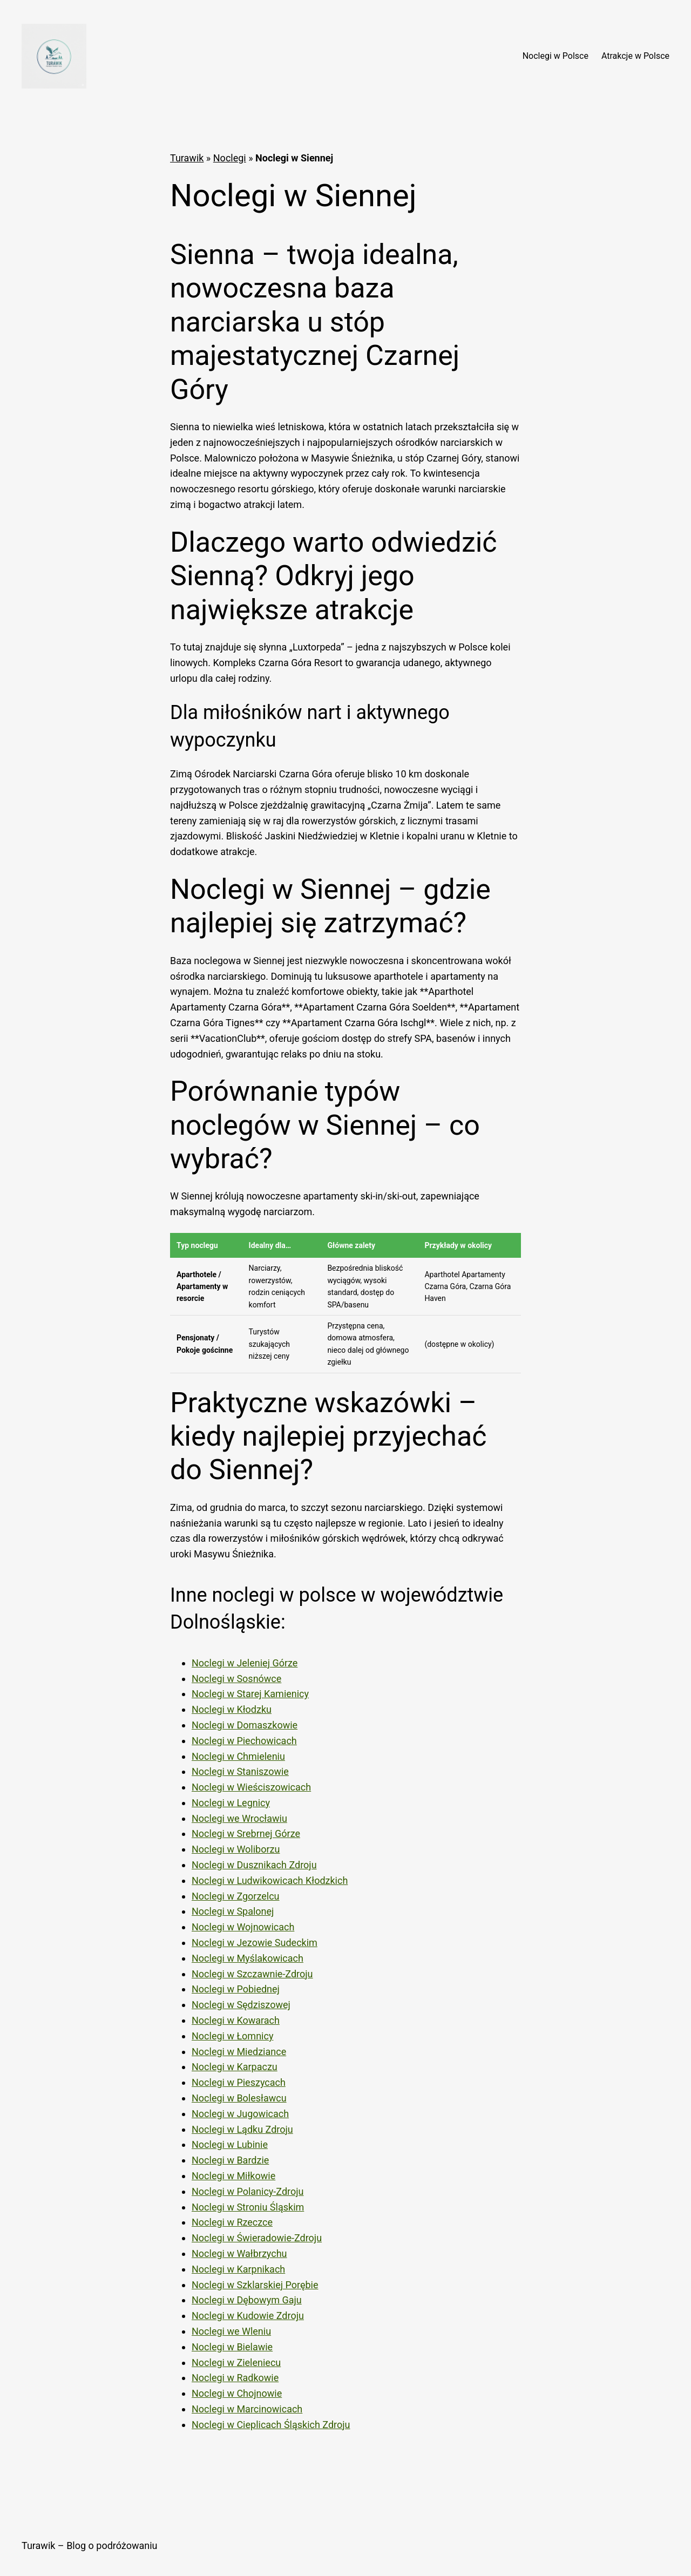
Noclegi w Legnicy (231, 1802)
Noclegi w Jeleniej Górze (244, 1663)
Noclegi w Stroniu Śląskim (248, 2207)
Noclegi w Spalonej (233, 1911)
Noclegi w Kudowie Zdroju (248, 2315)
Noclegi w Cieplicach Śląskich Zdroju (271, 2424)
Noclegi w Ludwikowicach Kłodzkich (270, 1880)
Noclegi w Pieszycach (239, 2082)
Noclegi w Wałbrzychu (239, 2253)
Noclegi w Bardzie (230, 2160)
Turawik (187, 158)
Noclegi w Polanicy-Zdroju (247, 2191)
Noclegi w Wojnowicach (243, 1927)
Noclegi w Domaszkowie (244, 1725)
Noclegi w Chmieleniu (238, 1756)
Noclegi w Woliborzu (236, 1849)
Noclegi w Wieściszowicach (251, 1787)
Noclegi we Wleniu (231, 2331)
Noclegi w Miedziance (239, 2051)
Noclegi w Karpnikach (238, 2269)
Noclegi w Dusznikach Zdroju (254, 1864)
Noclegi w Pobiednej (236, 1989)
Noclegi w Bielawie (232, 2347)
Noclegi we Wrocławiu (239, 1818)
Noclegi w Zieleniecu (236, 2362)
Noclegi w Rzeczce (232, 2222)
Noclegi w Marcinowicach (247, 2409)
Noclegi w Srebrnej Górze (246, 1833)
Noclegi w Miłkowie (233, 2175)
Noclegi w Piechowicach (244, 1740)
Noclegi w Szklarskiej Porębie (255, 2284)
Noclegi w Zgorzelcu (236, 1896)
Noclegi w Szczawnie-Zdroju (252, 1974)
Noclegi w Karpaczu (234, 2066)
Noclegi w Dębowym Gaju (247, 2300)
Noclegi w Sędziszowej (241, 2004)
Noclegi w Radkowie (235, 2377)
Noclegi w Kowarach (236, 2020)
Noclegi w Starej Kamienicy (250, 1693)
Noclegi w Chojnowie (237, 2393)
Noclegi (229, 158)
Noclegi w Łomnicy (232, 2036)
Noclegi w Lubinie (230, 2144)
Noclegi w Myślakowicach (247, 1958)
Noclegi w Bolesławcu (239, 2098)
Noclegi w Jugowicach (240, 2113)
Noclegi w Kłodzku (232, 1709)
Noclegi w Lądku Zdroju (242, 2129)
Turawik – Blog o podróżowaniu (89, 2545)
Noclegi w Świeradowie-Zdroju (257, 2237)
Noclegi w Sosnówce (236, 1678)
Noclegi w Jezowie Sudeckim (254, 1942)
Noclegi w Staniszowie (240, 1771)
